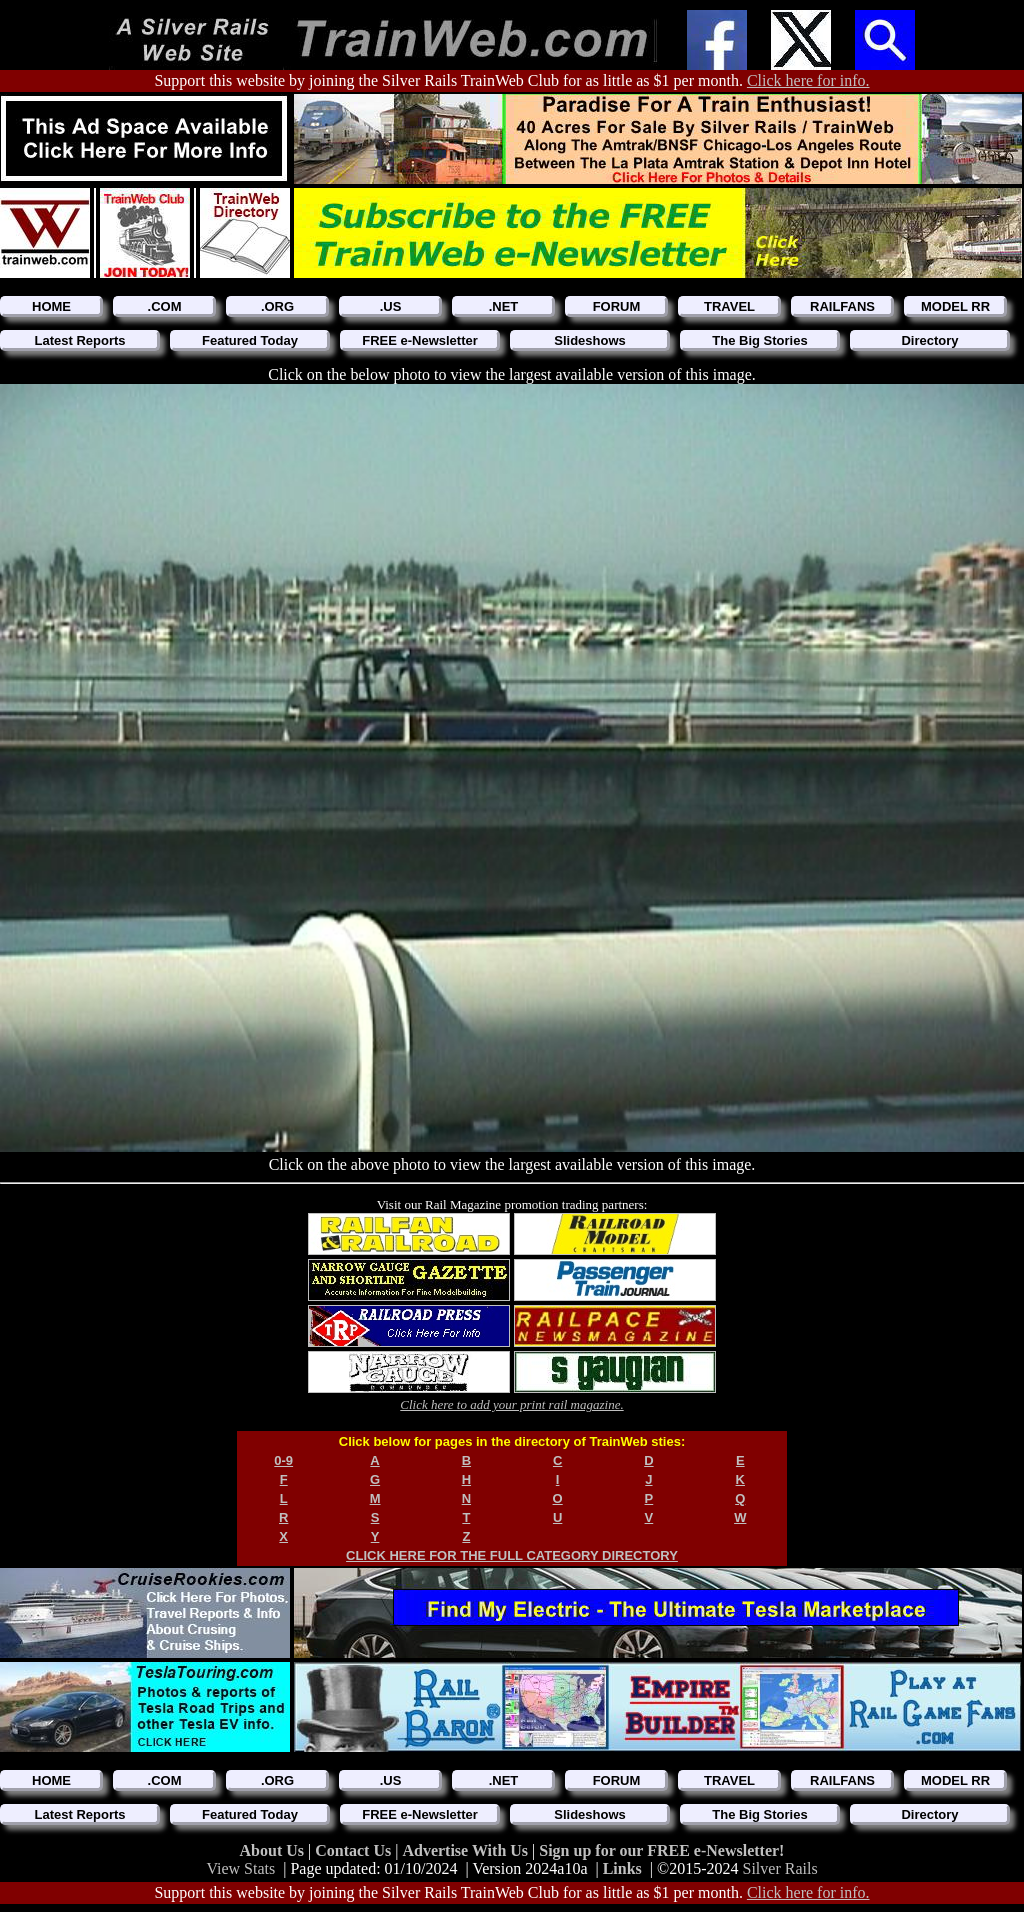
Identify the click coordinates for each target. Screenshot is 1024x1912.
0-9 (283, 1460)
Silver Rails (780, 1868)
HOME (51, 306)
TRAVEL (729, 306)
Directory (929, 340)
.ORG (277, 306)
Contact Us (355, 1850)
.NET (504, 306)
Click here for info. (808, 80)
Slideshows (590, 340)
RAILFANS (842, 306)
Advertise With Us (467, 1850)
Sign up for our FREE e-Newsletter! (661, 1850)
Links (622, 1868)
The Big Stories (759, 340)
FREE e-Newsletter (420, 340)
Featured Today (250, 340)
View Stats (240, 1868)
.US (391, 306)
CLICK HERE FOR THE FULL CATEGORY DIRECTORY (512, 1555)
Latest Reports (79, 340)
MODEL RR (955, 306)
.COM (165, 306)
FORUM (617, 306)
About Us (274, 1850)
